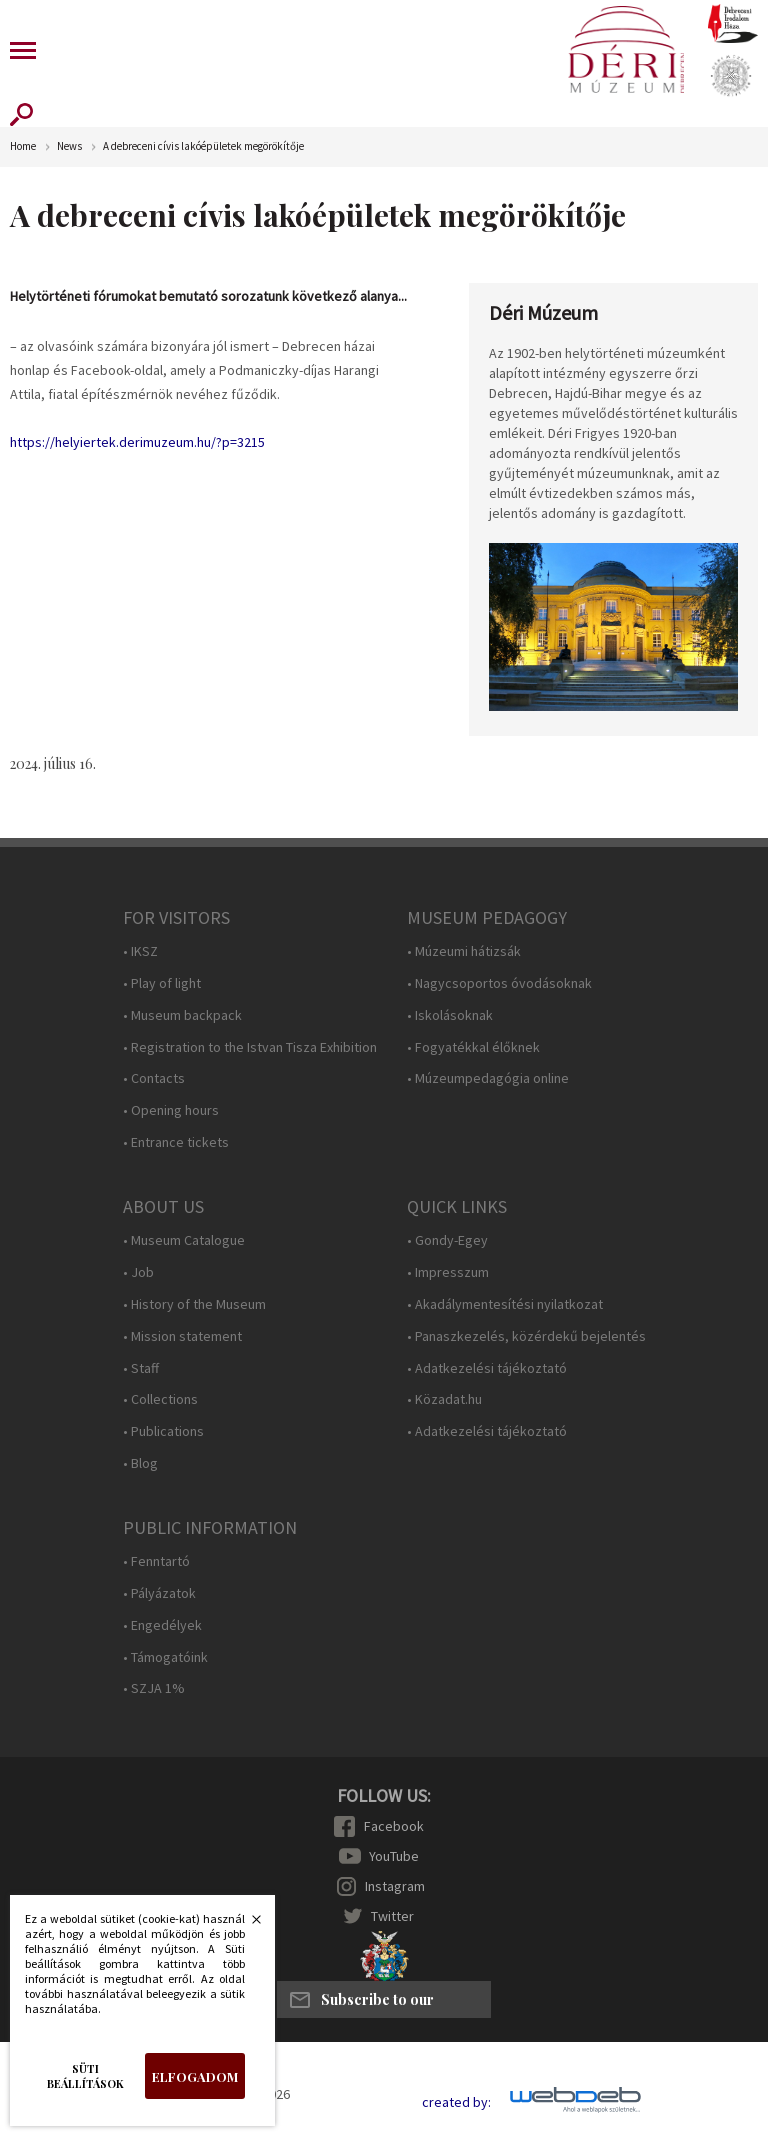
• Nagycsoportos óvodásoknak (499, 983)
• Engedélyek (162, 1625)
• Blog (140, 1463)
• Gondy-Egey (447, 1240)
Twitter (392, 1916)
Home (23, 146)
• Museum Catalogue (184, 1240)
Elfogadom (195, 2076)
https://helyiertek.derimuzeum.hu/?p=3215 (137, 442)
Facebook (394, 1826)
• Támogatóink (165, 1657)
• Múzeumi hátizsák (464, 951)
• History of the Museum (194, 1304)
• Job (138, 1272)
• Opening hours (171, 1110)
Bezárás (246, 1925)
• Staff (141, 1368)
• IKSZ (140, 951)
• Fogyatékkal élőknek (473, 1047)
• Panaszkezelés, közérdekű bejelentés (526, 1336)
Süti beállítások (85, 2076)
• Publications (163, 1431)
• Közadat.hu (444, 1399)
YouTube (394, 1856)
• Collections (160, 1399)
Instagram (395, 1886)
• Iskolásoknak (450, 1015)
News (69, 146)
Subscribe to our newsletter (377, 2004)
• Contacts (154, 1078)
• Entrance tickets (176, 1142)
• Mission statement (182, 1336)
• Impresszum (448, 1272)
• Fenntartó (156, 1561)
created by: (456, 2102)
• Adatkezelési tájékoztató (487, 1368)
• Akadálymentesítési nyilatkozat (505, 1304)
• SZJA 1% (154, 1688)
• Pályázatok (159, 1593)
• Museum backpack (182, 1015)
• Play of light (162, 983)
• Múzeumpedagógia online (488, 1078)
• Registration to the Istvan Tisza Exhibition (250, 1047)
